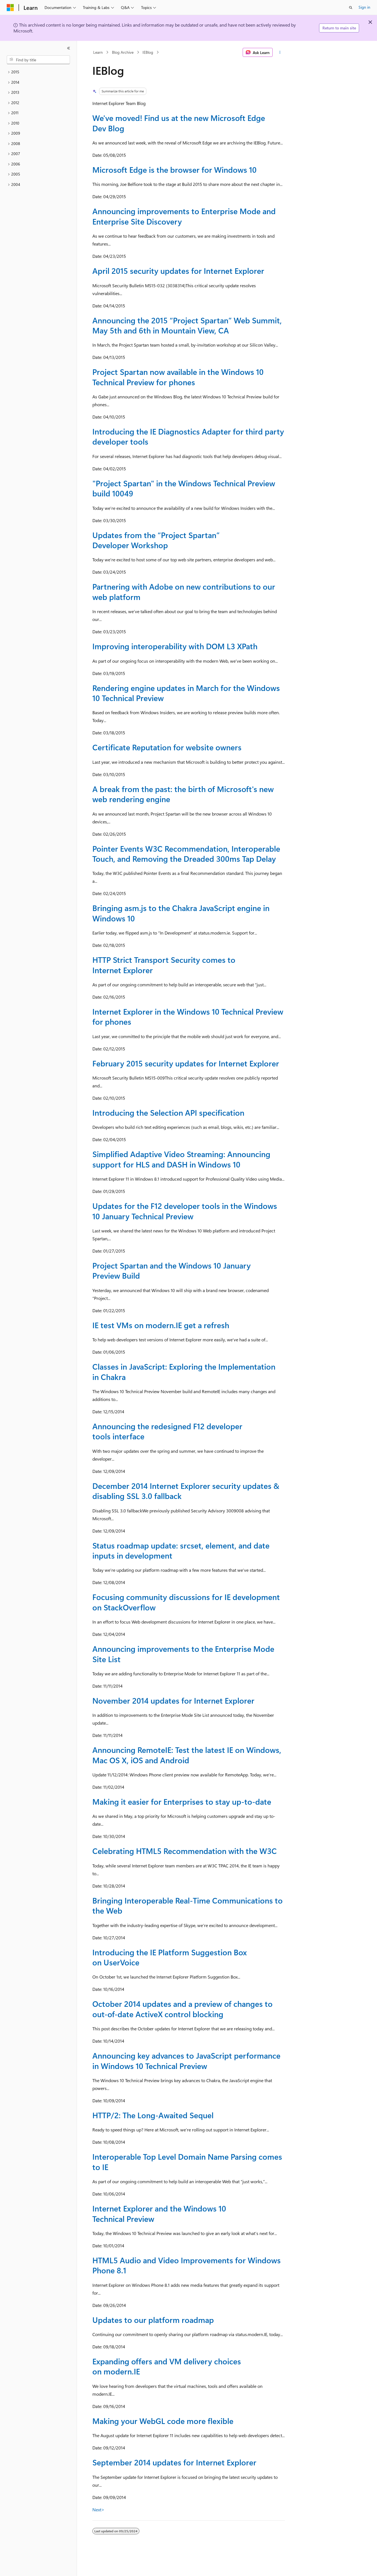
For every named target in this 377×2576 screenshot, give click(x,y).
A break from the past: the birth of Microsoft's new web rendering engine (183, 794)
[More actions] (280, 52)
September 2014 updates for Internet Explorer (174, 2462)
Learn (98, 52)
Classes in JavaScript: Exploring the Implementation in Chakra (183, 1371)
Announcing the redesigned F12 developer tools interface (167, 1431)
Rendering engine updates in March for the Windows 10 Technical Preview (186, 693)
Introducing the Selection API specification (168, 1112)
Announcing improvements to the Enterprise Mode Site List (183, 1653)
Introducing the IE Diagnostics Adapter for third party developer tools (188, 436)
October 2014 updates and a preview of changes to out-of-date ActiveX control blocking (182, 2008)
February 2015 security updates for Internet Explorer (185, 1063)
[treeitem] (38, 72)
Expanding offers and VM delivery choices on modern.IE (166, 2366)
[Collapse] (68, 48)
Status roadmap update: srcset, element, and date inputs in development (181, 1550)
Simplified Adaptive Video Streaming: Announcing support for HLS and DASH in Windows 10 (181, 1159)
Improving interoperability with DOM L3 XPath (174, 646)
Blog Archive (123, 52)
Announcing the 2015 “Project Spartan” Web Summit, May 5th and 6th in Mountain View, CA (187, 325)
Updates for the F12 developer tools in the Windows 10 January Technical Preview (184, 1211)
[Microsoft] (10, 7)
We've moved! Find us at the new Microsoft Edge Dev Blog (178, 123)
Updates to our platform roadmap (153, 2320)
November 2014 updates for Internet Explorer (173, 1700)
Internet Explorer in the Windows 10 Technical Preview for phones (187, 1016)
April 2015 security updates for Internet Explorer (178, 270)
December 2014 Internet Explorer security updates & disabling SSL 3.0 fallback (185, 1490)
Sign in (364, 7)
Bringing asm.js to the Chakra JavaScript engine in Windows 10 (181, 913)
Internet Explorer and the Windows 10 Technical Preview (159, 2213)
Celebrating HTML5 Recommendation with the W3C (184, 1851)
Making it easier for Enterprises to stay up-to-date (181, 1801)
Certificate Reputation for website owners (167, 747)
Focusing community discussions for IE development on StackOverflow (186, 1602)
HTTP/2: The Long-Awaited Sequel (153, 2115)
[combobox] (38, 59)
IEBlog (147, 52)
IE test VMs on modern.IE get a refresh (160, 1325)
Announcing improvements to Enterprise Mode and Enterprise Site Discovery (184, 216)
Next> (98, 2509)
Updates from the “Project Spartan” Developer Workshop (156, 540)
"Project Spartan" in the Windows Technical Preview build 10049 (183, 488)
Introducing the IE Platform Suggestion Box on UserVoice (169, 1957)
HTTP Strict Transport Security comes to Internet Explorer (163, 964)
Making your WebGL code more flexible (162, 2421)
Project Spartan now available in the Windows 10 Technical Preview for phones (178, 376)
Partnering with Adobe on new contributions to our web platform (183, 591)
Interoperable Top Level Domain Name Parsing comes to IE (187, 2161)
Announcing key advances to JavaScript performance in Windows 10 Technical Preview (186, 2060)
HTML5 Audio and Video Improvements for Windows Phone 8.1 (186, 2265)
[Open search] (350, 8)
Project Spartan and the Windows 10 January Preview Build (171, 1270)
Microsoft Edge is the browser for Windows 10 (174, 169)
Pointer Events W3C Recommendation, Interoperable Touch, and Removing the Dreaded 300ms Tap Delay (186, 853)
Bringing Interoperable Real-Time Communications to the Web (187, 1905)
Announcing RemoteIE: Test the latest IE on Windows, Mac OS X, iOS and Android (186, 1754)
